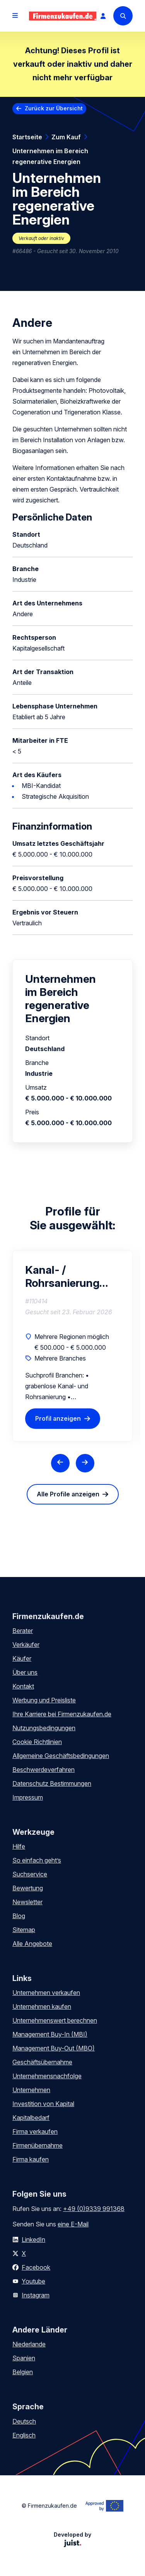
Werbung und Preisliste (44, 1700)
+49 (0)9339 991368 (94, 2209)
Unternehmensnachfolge (47, 2076)
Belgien (22, 2372)
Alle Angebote (32, 1943)
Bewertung (27, 1888)
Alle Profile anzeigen (68, 1494)
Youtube (33, 2281)
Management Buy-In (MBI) (49, 2034)
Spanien (23, 2358)
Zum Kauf (66, 137)
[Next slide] (85, 1463)
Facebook (36, 2267)
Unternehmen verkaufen (46, 1992)
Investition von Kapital (43, 2104)
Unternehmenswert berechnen (54, 2020)
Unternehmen (31, 2090)
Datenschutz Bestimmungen (51, 1783)
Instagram (35, 2295)
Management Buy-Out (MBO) (53, 2048)
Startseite (27, 137)
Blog (18, 1916)
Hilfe (18, 1846)
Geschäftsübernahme (42, 2062)
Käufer (21, 1658)
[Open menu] (15, 15)
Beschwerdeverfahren (43, 1769)
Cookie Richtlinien (37, 1742)
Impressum (27, 1797)
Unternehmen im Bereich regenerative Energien (50, 156)
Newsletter (27, 1902)
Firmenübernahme (37, 2145)
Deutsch (24, 2421)
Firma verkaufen (35, 2131)
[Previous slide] (60, 1463)
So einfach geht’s (36, 1860)
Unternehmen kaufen (41, 2006)
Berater (22, 1631)
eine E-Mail (73, 2224)
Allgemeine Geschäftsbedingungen (60, 1756)
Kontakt (23, 1686)
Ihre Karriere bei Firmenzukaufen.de (61, 1714)
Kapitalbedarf (30, 2117)
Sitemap (23, 1930)
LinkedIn (33, 2239)
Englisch (24, 2435)
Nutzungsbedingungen (43, 1728)
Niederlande (29, 2344)
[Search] (123, 15)
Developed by (72, 2539)
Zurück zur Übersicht (54, 108)
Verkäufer (25, 1644)
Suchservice (29, 1874)
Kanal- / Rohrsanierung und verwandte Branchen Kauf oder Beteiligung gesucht (62, 1276)
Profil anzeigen (58, 1418)
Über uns (25, 1672)
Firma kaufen (30, 2159)
